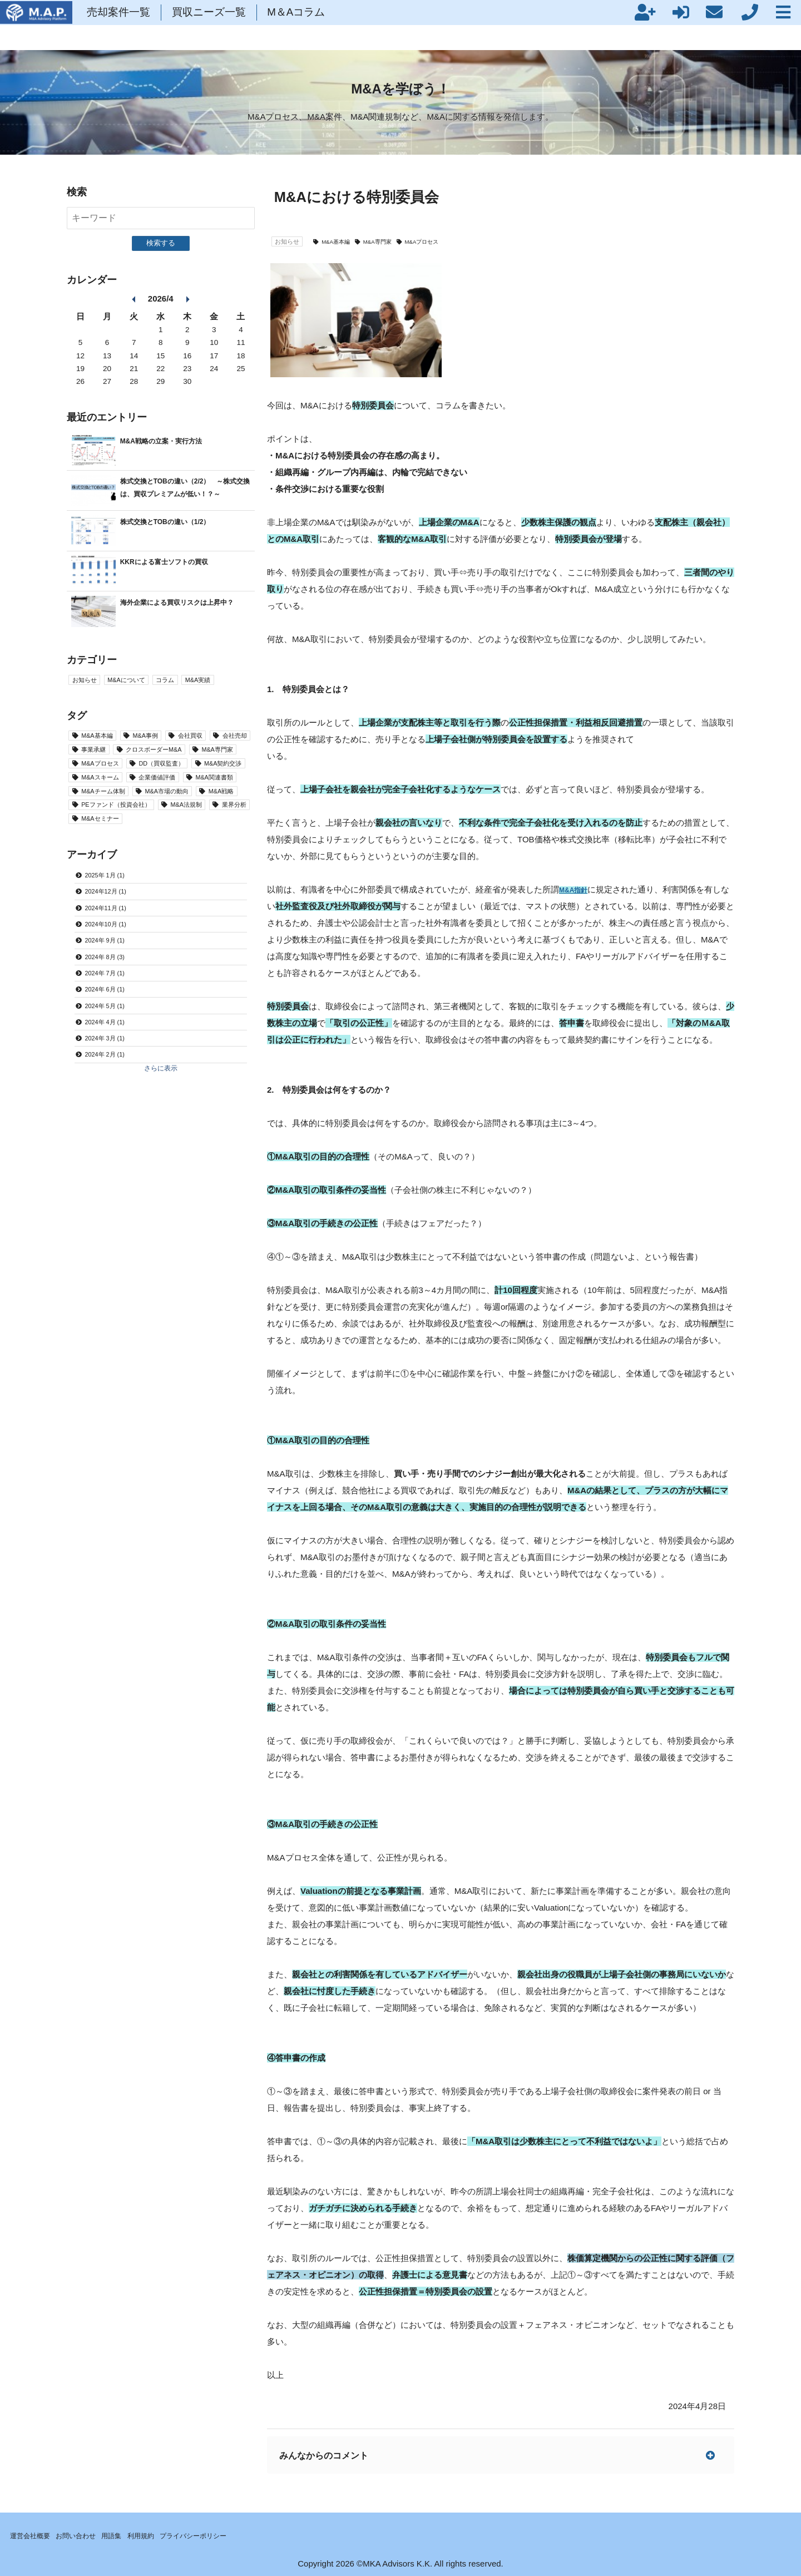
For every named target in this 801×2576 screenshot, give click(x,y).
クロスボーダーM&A (120, 778)
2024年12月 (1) (114, 975)
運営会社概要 (36, 2534)
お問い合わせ (92, 2534)
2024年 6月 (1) (113, 1094)
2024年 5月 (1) (113, 1114)
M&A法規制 (104, 879)
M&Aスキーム (179, 812)
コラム (188, 687)
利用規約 (172, 2534)
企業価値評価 (108, 829)
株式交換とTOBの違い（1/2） (176, 527)
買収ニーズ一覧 (297, 25)
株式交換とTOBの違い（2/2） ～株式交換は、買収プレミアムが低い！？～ (184, 493)
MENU (777, 25)
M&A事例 (164, 745)
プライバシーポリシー (236, 2534)
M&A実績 (228, 687)
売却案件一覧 (206, 25)
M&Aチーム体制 (112, 845)
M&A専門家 (399, 241)
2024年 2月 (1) (113, 1174)
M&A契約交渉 (108, 812)
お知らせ (290, 241)
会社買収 (219, 745)
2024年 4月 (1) (113, 1134)
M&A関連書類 (178, 829)
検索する (160, 243)
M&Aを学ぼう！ (400, 87)
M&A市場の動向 (191, 845)
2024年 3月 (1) (113, 1154)
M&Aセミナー (108, 895)
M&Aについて (140, 687)
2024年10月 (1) (114, 1015)
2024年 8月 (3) (113, 1054)
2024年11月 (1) (114, 995)
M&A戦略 (100, 862)
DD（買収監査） (185, 795)
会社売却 (100, 762)
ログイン (545, 25)
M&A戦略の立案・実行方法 (171, 440)
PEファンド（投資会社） (184, 862)
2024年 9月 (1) (113, 1034)
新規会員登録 (510, 25)
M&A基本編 (349, 241)
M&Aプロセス (453, 241)
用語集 (136, 2534)
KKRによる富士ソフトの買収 (175, 567)
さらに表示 (160, 1190)
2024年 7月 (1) (113, 1074)
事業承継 (155, 762)
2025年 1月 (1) (113, 955)
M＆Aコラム (384, 25)
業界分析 (163, 879)
